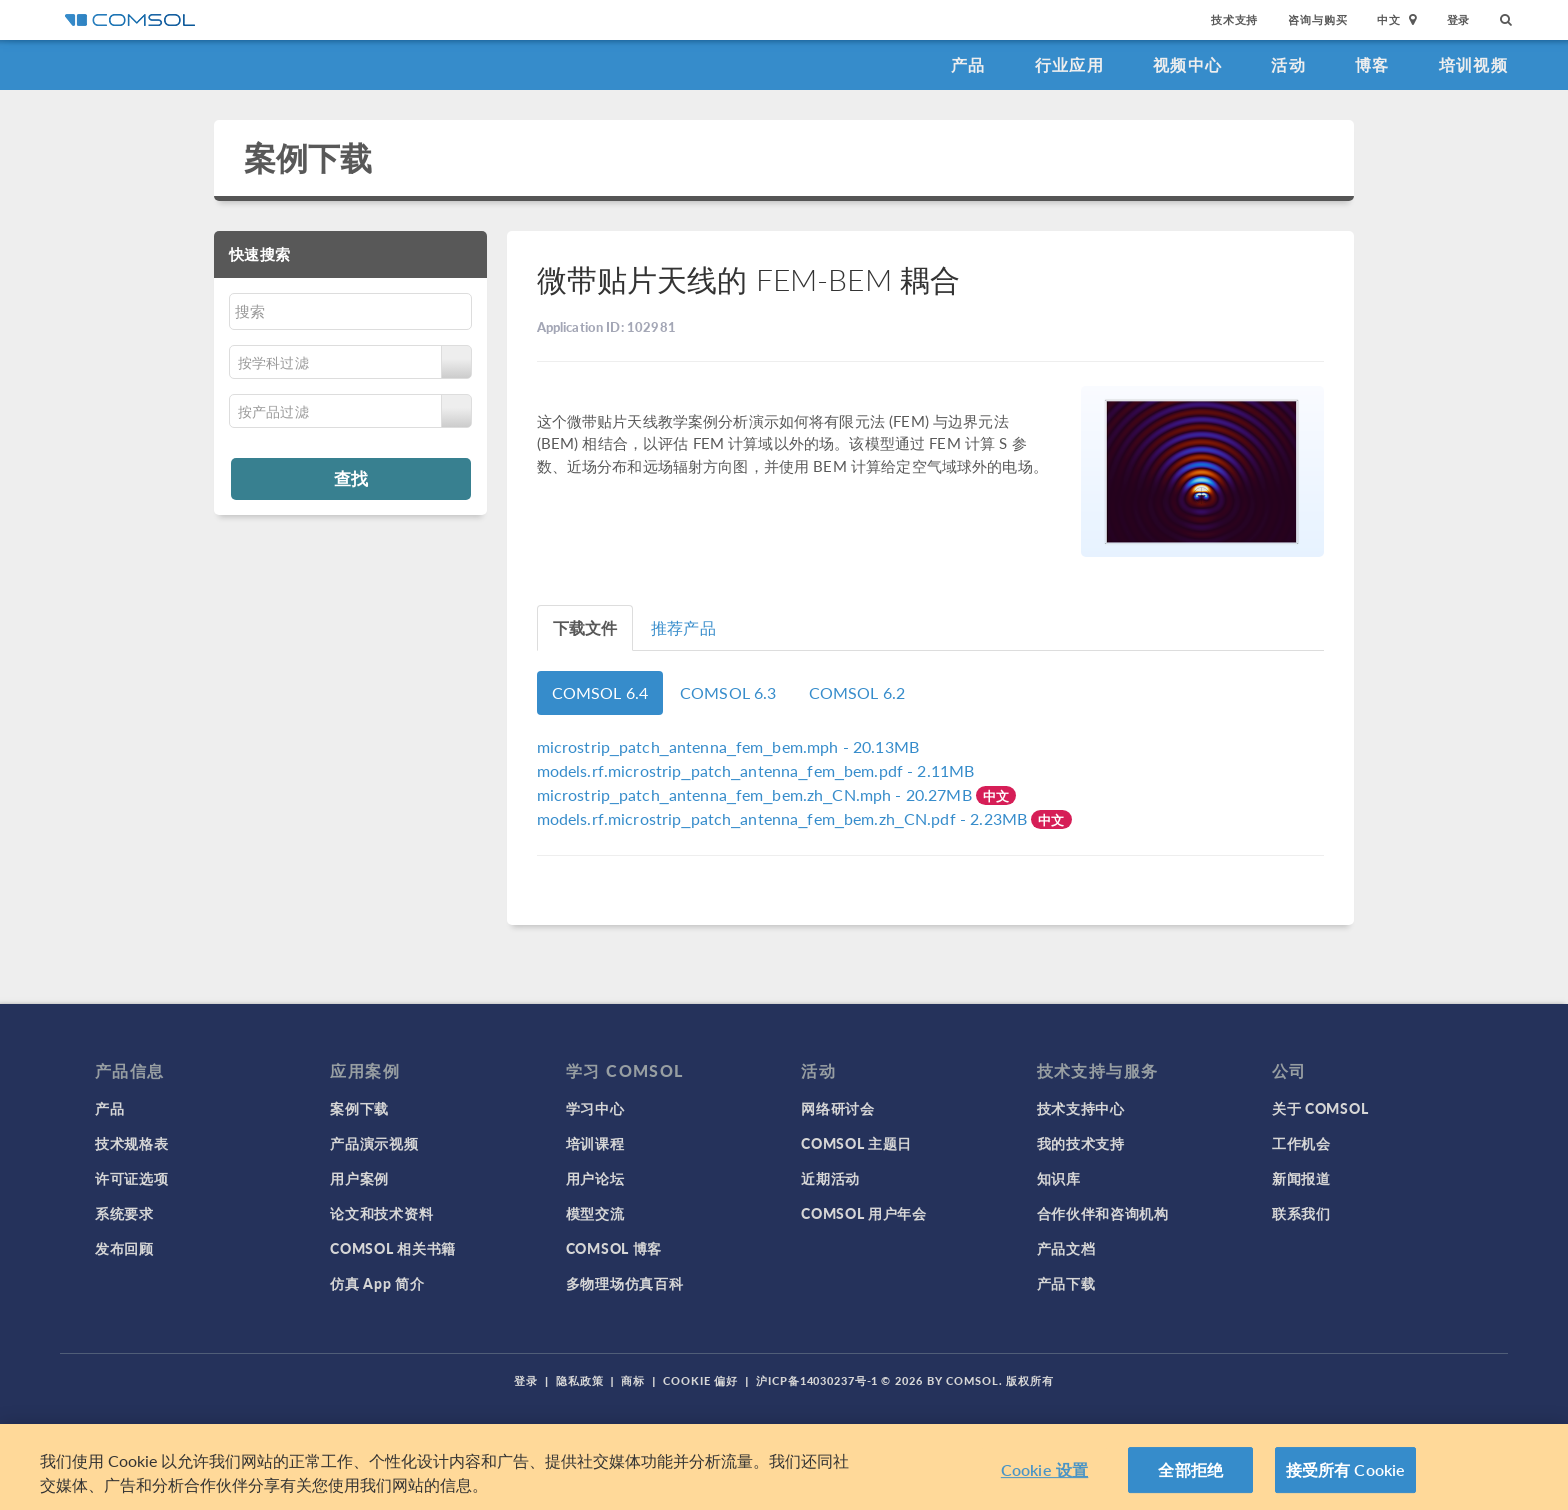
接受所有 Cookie (1346, 1469)
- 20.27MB (756, 794)
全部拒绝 (1190, 1469)
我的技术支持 (1081, 1143)
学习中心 (595, 1108)
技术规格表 (132, 1143)
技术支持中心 (1081, 1108)
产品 (968, 64)
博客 (1372, 64)
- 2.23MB (784, 818)
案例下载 (308, 157)
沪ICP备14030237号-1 (817, 1380)
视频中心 (1187, 64)
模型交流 (595, 1213)
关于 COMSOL (1320, 1108)
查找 (351, 478)
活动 (1288, 64)
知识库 (1059, 1178)
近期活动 (830, 1178)
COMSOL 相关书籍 (393, 1248)
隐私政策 (580, 1380)
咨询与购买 (1317, 19)
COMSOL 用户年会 (864, 1213)
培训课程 (595, 1143)
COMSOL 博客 (614, 1248)
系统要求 (124, 1213)
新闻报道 (1301, 1178)
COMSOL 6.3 (728, 692)
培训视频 (1473, 64)
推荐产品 (683, 627)
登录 (1459, 19)
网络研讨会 (838, 1108)
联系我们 (1301, 1213)
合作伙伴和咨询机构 (1103, 1213)
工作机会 (1301, 1143)
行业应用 (1069, 64)
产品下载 (1066, 1283)
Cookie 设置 (1044, 1469)
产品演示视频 (374, 1143)
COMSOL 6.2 (857, 692)
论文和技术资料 (381, 1213)
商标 (633, 1380)
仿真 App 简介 (377, 1283)
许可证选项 (132, 1178)
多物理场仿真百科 (625, 1283)
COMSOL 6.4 (600, 692)
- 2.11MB (756, 770)
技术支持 (1234, 19)
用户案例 (359, 1178)
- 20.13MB (728, 746)
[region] (784, 1467)
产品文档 (1066, 1248)
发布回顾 (124, 1248)
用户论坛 (595, 1178)
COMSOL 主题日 (856, 1143)
